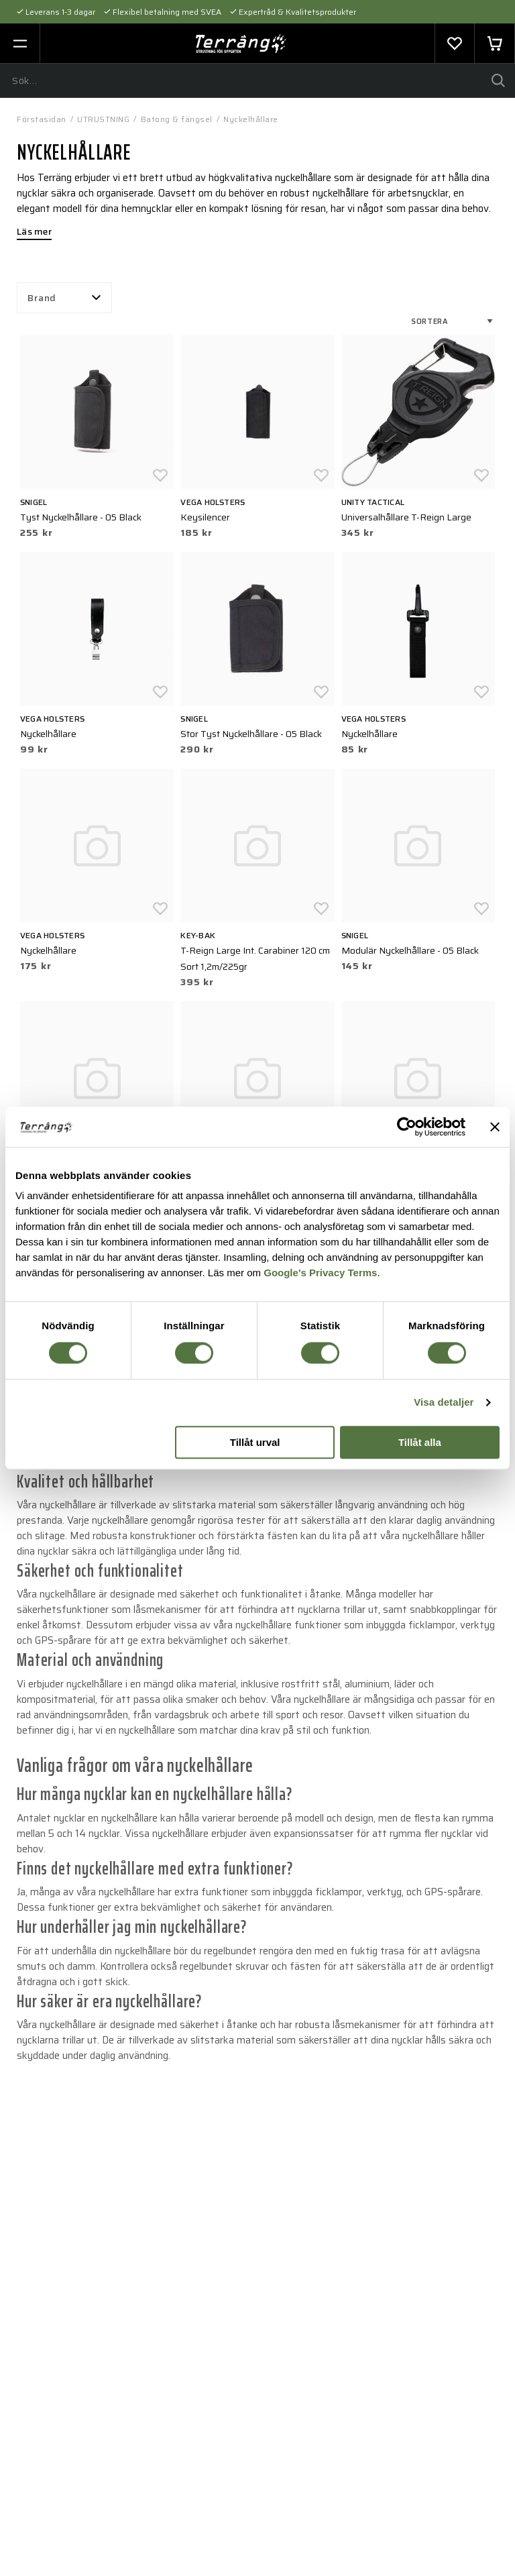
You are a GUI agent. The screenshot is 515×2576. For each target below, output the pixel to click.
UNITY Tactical (372, 502)
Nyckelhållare (250, 119)
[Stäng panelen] (495, 1126)
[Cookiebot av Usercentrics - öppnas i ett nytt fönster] (406, 1127)
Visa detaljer (443, 1402)
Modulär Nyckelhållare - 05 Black (410, 950)
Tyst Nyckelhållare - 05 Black (80, 517)
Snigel (33, 502)
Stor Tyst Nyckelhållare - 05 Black (251, 733)
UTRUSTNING (103, 119)
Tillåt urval (255, 1442)
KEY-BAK (197, 935)
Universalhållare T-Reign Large (406, 517)
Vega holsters (212, 502)
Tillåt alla (419, 1442)
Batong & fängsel (177, 119)
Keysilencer (205, 517)
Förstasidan (41, 119)
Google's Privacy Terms (320, 1272)
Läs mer (34, 233)
